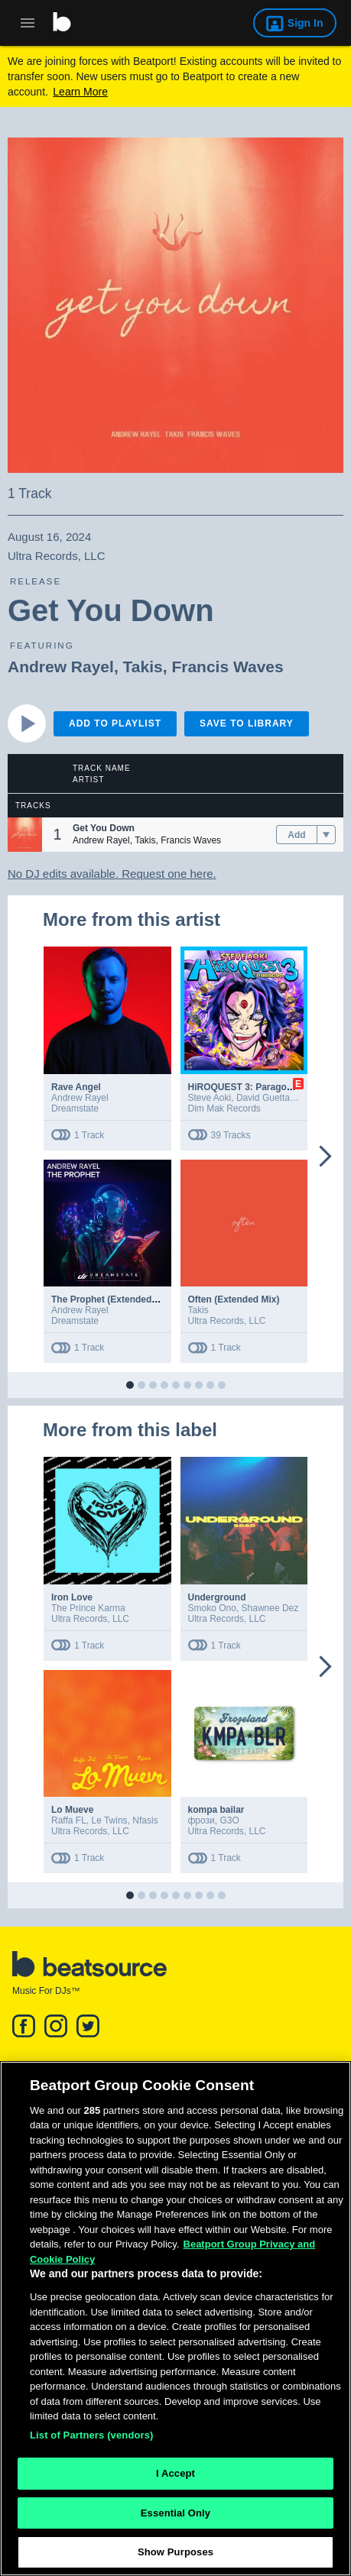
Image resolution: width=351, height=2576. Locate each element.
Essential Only (175, 2519)
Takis (143, 666)
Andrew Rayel (61, 666)
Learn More (80, 92)
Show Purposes (175, 2559)
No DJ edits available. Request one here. (112, 873)
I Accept (175, 2479)
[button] (25, 834)
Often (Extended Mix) (234, 1299)
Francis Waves (227, 666)
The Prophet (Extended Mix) (112, 1299)
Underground (217, 1597)
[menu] (326, 835)
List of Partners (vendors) (92, 2441)
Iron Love (72, 1597)
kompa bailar (216, 1809)
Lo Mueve (72, 1809)
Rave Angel (76, 1087)
